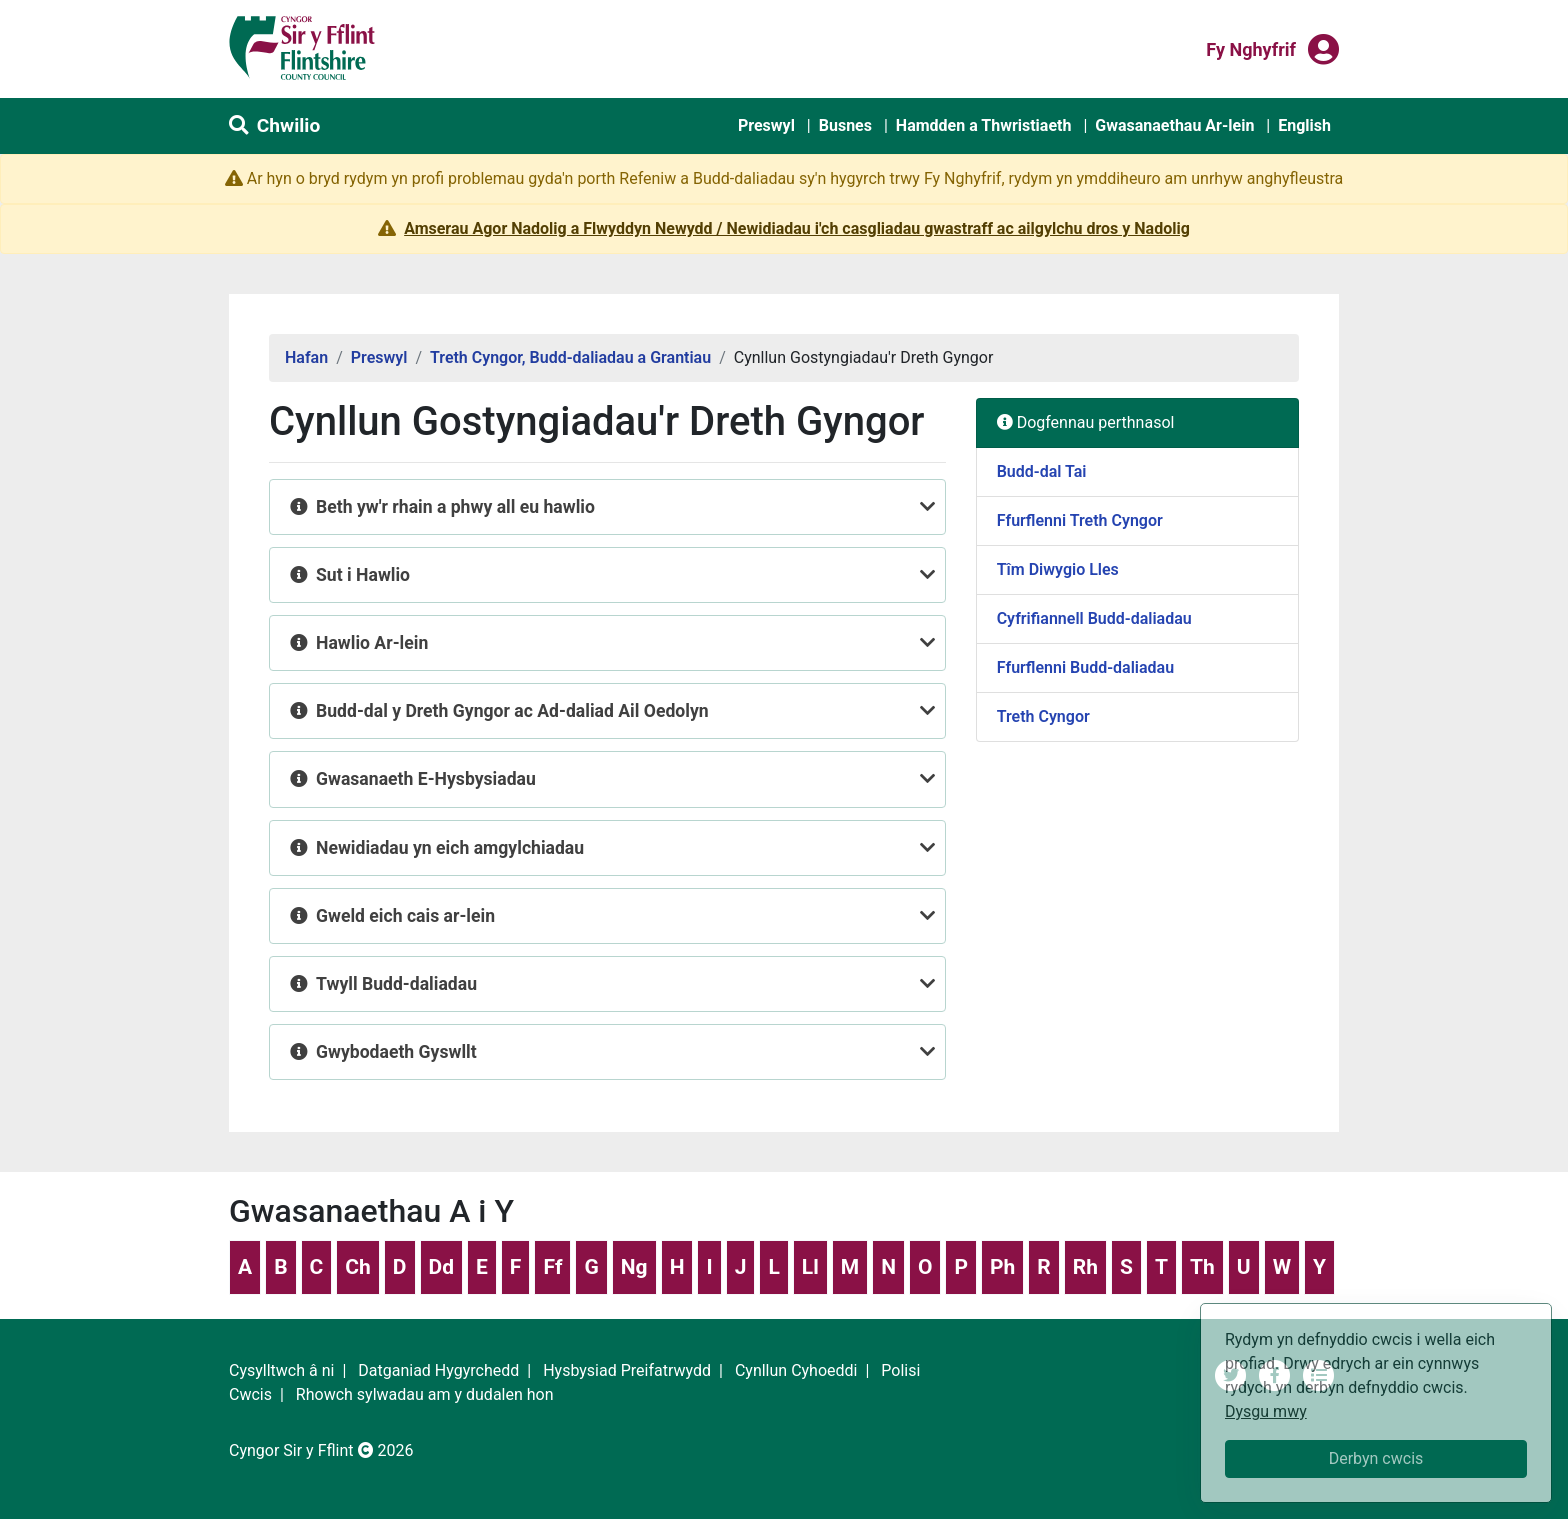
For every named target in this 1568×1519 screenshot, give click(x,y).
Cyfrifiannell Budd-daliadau (1094, 618)
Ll (810, 1267)
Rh (1085, 1267)
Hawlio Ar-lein (372, 643)
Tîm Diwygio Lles (1058, 569)
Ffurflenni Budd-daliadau (1085, 667)
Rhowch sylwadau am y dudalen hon (425, 1394)
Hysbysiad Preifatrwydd (627, 1370)
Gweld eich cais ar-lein (405, 916)
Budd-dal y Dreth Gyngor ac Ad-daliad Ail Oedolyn (512, 711)
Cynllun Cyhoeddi (796, 1370)
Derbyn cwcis (1376, 1458)
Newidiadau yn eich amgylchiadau (450, 848)
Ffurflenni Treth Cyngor (1080, 520)
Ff (552, 1267)
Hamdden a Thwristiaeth (984, 125)
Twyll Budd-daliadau (398, 984)
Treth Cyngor (1043, 716)
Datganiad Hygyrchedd (438, 1370)
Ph (1002, 1267)
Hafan (306, 357)
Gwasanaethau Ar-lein (1174, 125)
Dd (441, 1267)
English (1304, 125)
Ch (358, 1267)
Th (1202, 1267)
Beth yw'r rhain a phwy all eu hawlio (455, 507)
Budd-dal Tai (1042, 471)
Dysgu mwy (1266, 1411)
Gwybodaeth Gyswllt (396, 1052)
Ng (634, 1267)
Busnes (845, 125)
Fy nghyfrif (1251, 48)
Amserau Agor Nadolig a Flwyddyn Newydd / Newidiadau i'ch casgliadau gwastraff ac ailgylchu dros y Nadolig (797, 228)
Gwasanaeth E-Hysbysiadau (426, 779)
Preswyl (766, 125)
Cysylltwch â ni (281, 1370)
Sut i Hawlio (363, 575)
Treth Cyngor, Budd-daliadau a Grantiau (570, 357)
